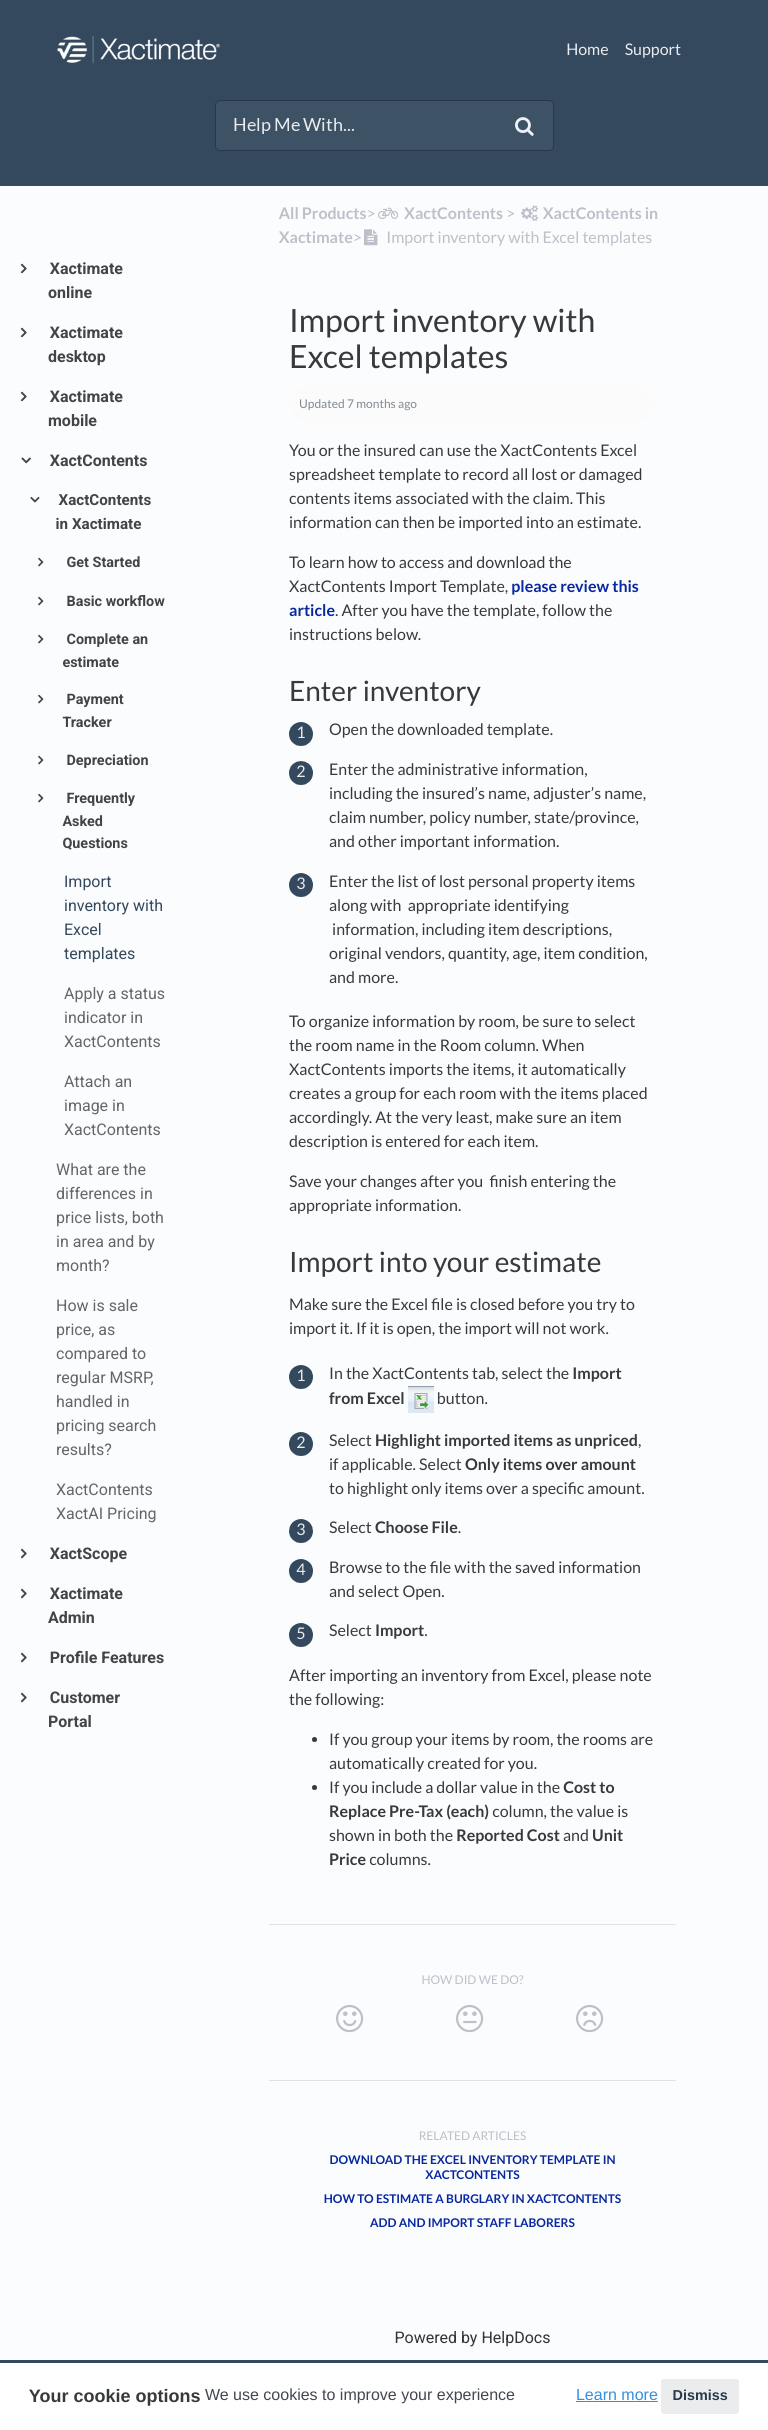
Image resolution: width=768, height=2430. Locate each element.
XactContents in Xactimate (104, 512)
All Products (323, 213)
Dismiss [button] (699, 2396)
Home (587, 49)
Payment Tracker (92, 711)
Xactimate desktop (85, 344)
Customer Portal (84, 1709)
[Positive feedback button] (349, 2019)
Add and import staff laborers (472, 2222)
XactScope (87, 1553)
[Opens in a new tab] (473, 2337)
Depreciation (106, 760)
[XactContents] (439, 213)
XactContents (97, 460)
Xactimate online (85, 280)
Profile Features (106, 1657)
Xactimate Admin (85, 1605)
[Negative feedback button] (589, 2019)
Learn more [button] (617, 2395)
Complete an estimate (105, 651)
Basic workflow (114, 601)
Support (653, 49)
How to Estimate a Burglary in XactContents (472, 2198)
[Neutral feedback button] (469, 2019)
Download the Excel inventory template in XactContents (473, 2167)
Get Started (101, 562)
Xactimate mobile (85, 408)
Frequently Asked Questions (98, 820)
